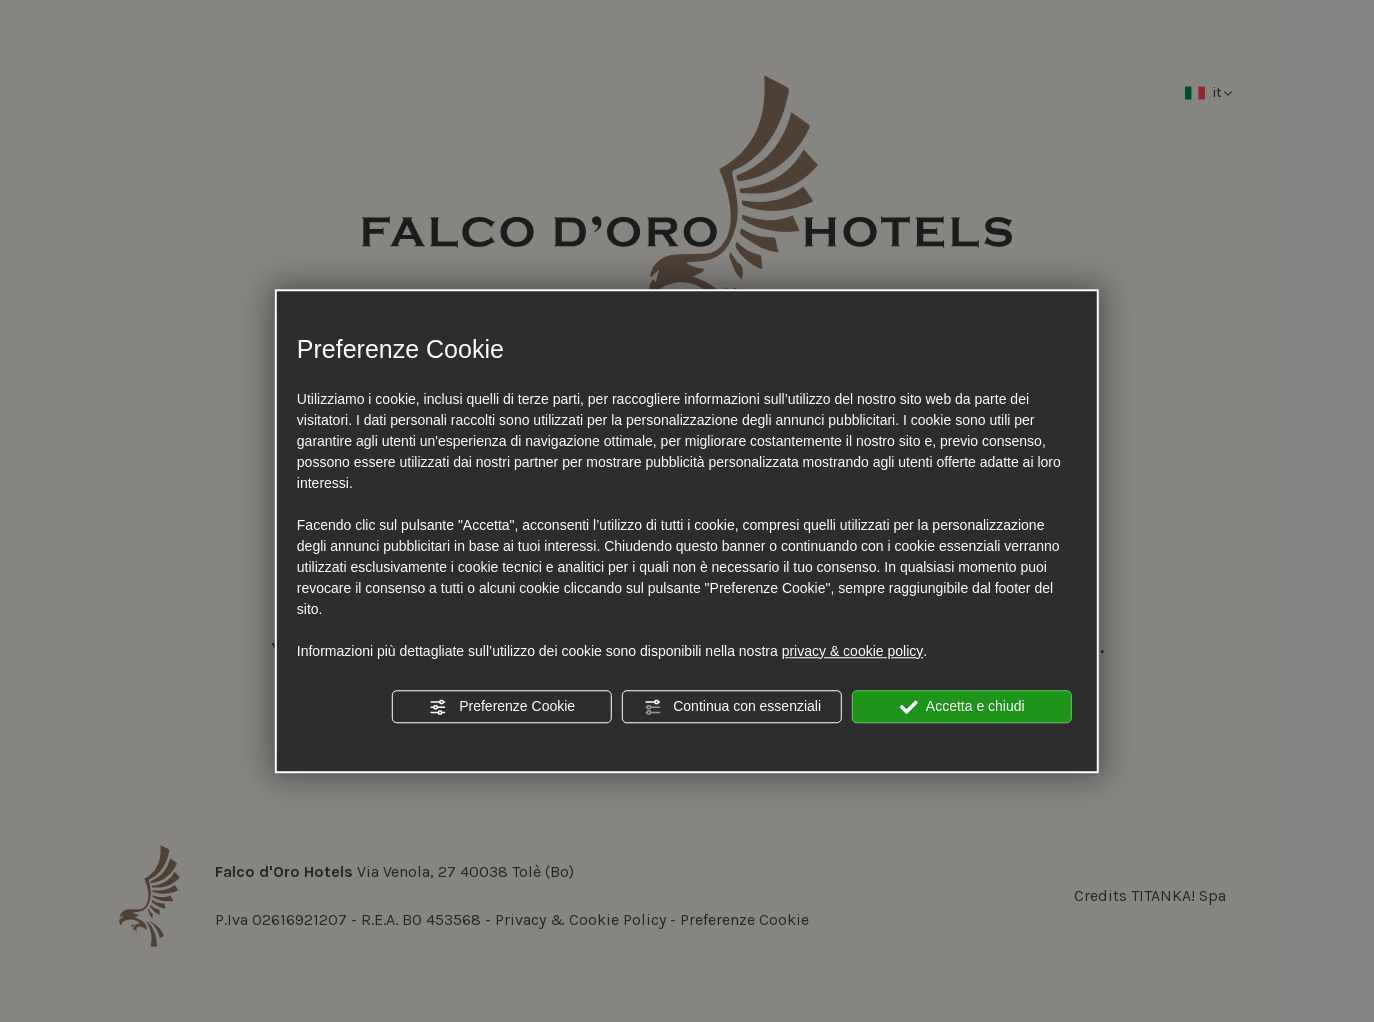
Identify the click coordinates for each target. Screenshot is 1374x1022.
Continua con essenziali (732, 707)
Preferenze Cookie (502, 707)
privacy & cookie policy (853, 651)
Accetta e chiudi (962, 707)
